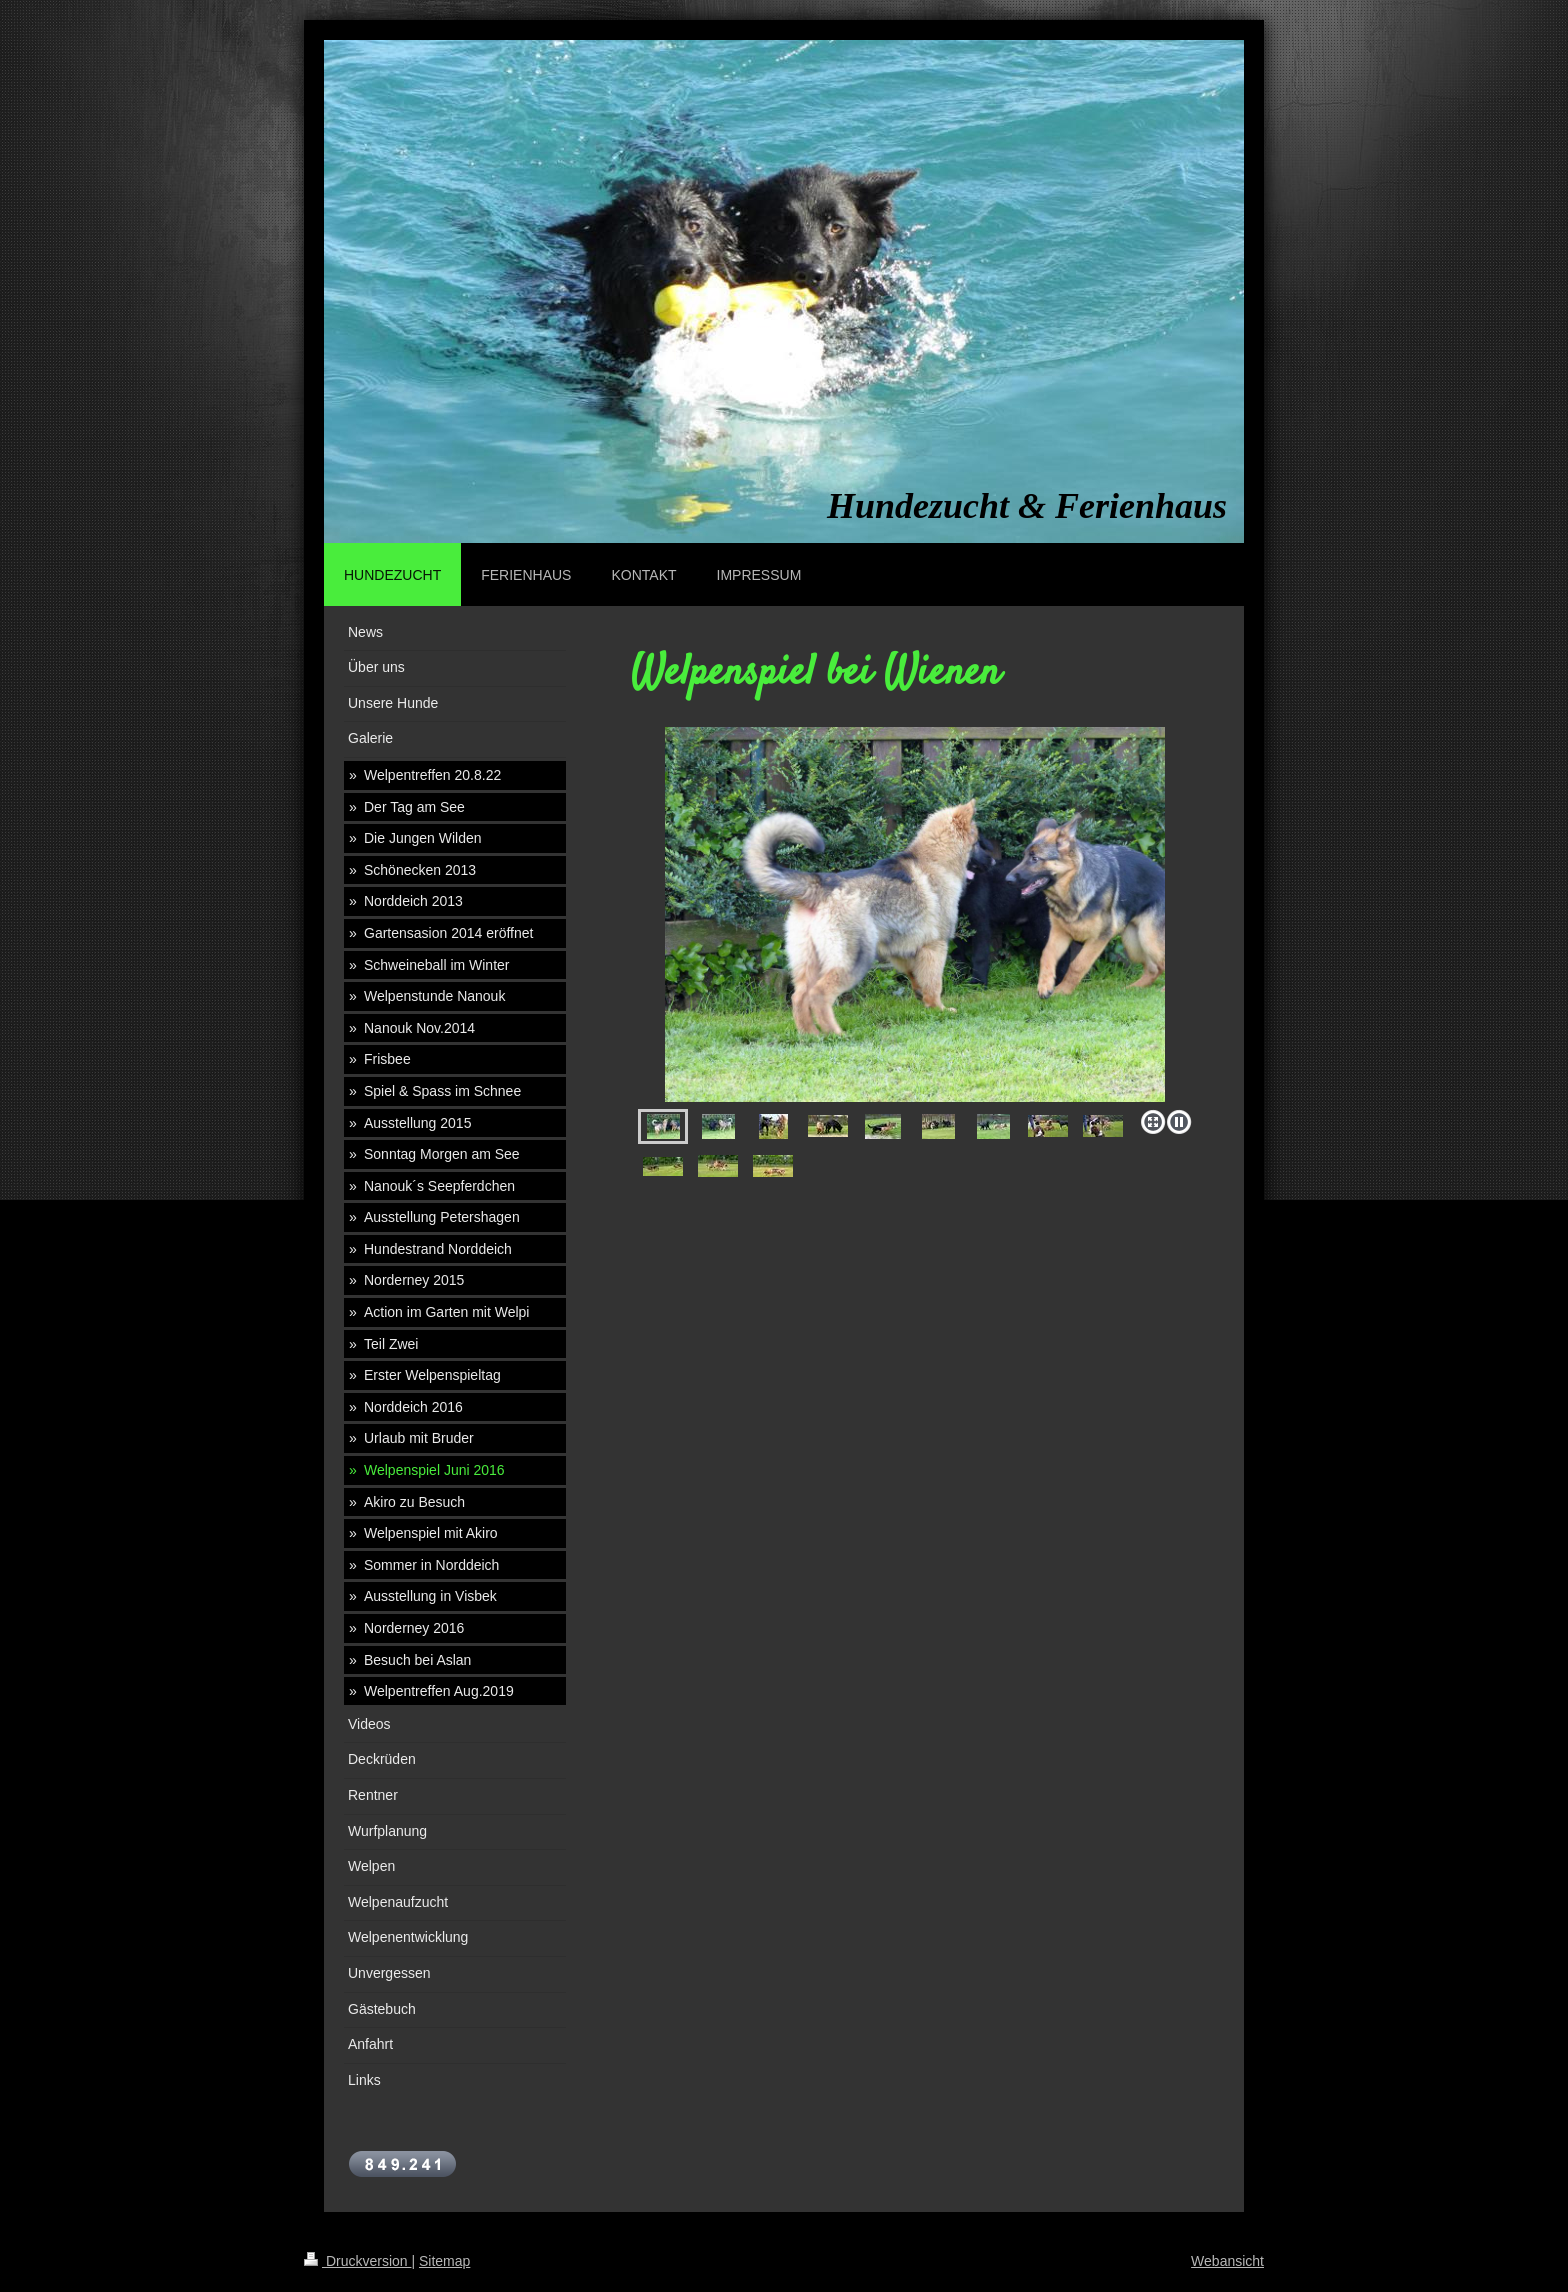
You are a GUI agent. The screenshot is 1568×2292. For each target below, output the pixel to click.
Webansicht (1227, 2261)
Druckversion (357, 2261)
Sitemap (444, 2261)
